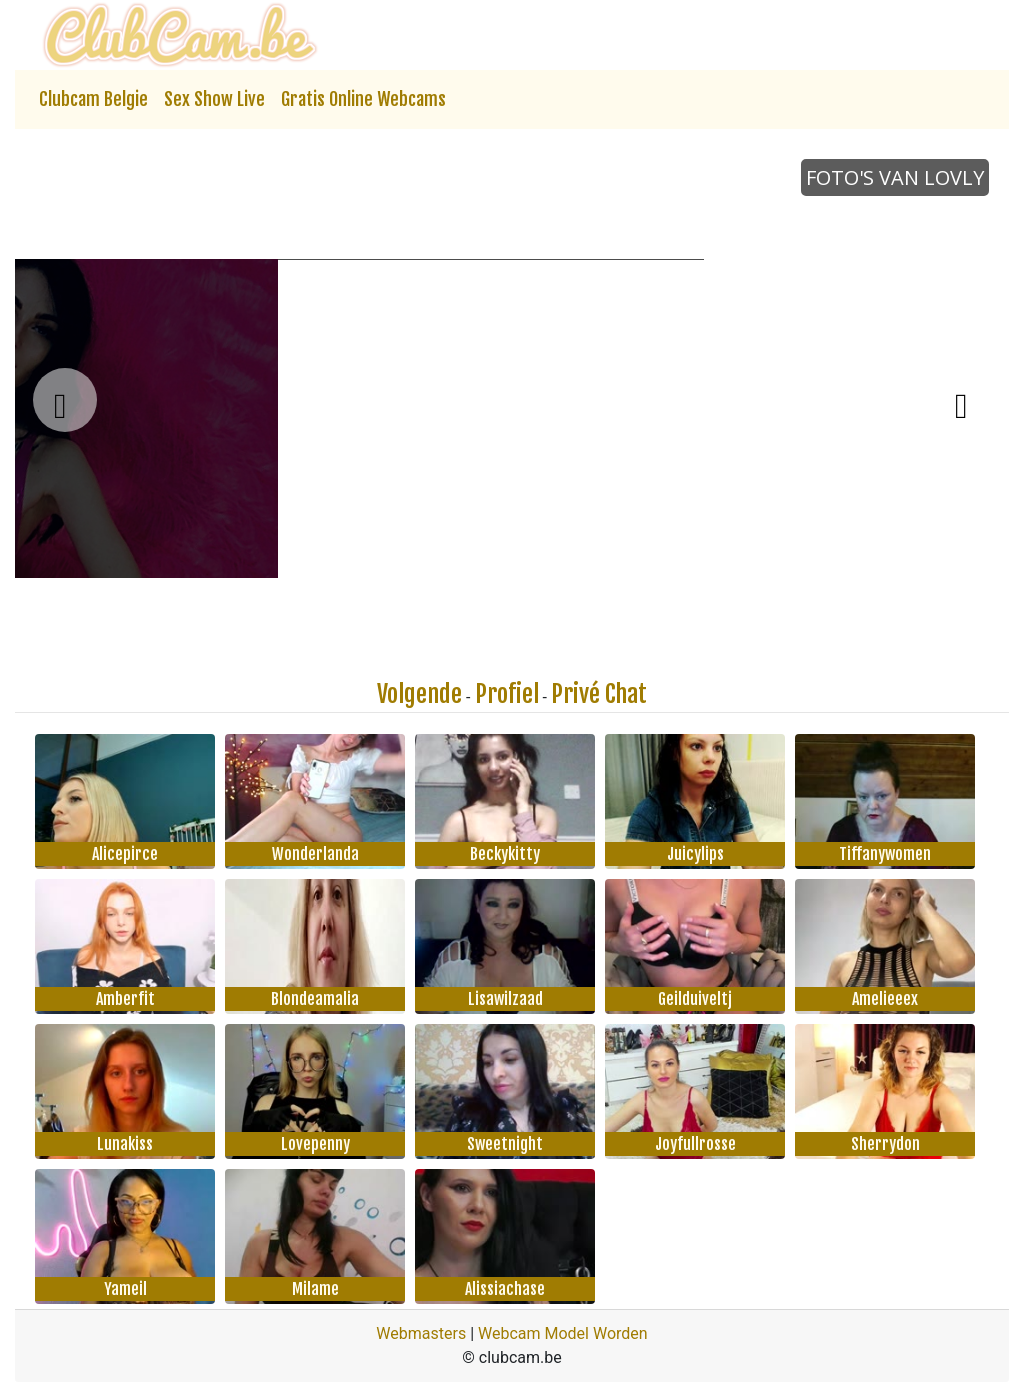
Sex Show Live (214, 99)
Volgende (419, 694)
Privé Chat (599, 694)
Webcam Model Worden (563, 1333)
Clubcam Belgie (93, 99)
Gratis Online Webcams (363, 99)
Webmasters (421, 1333)
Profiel (507, 694)
